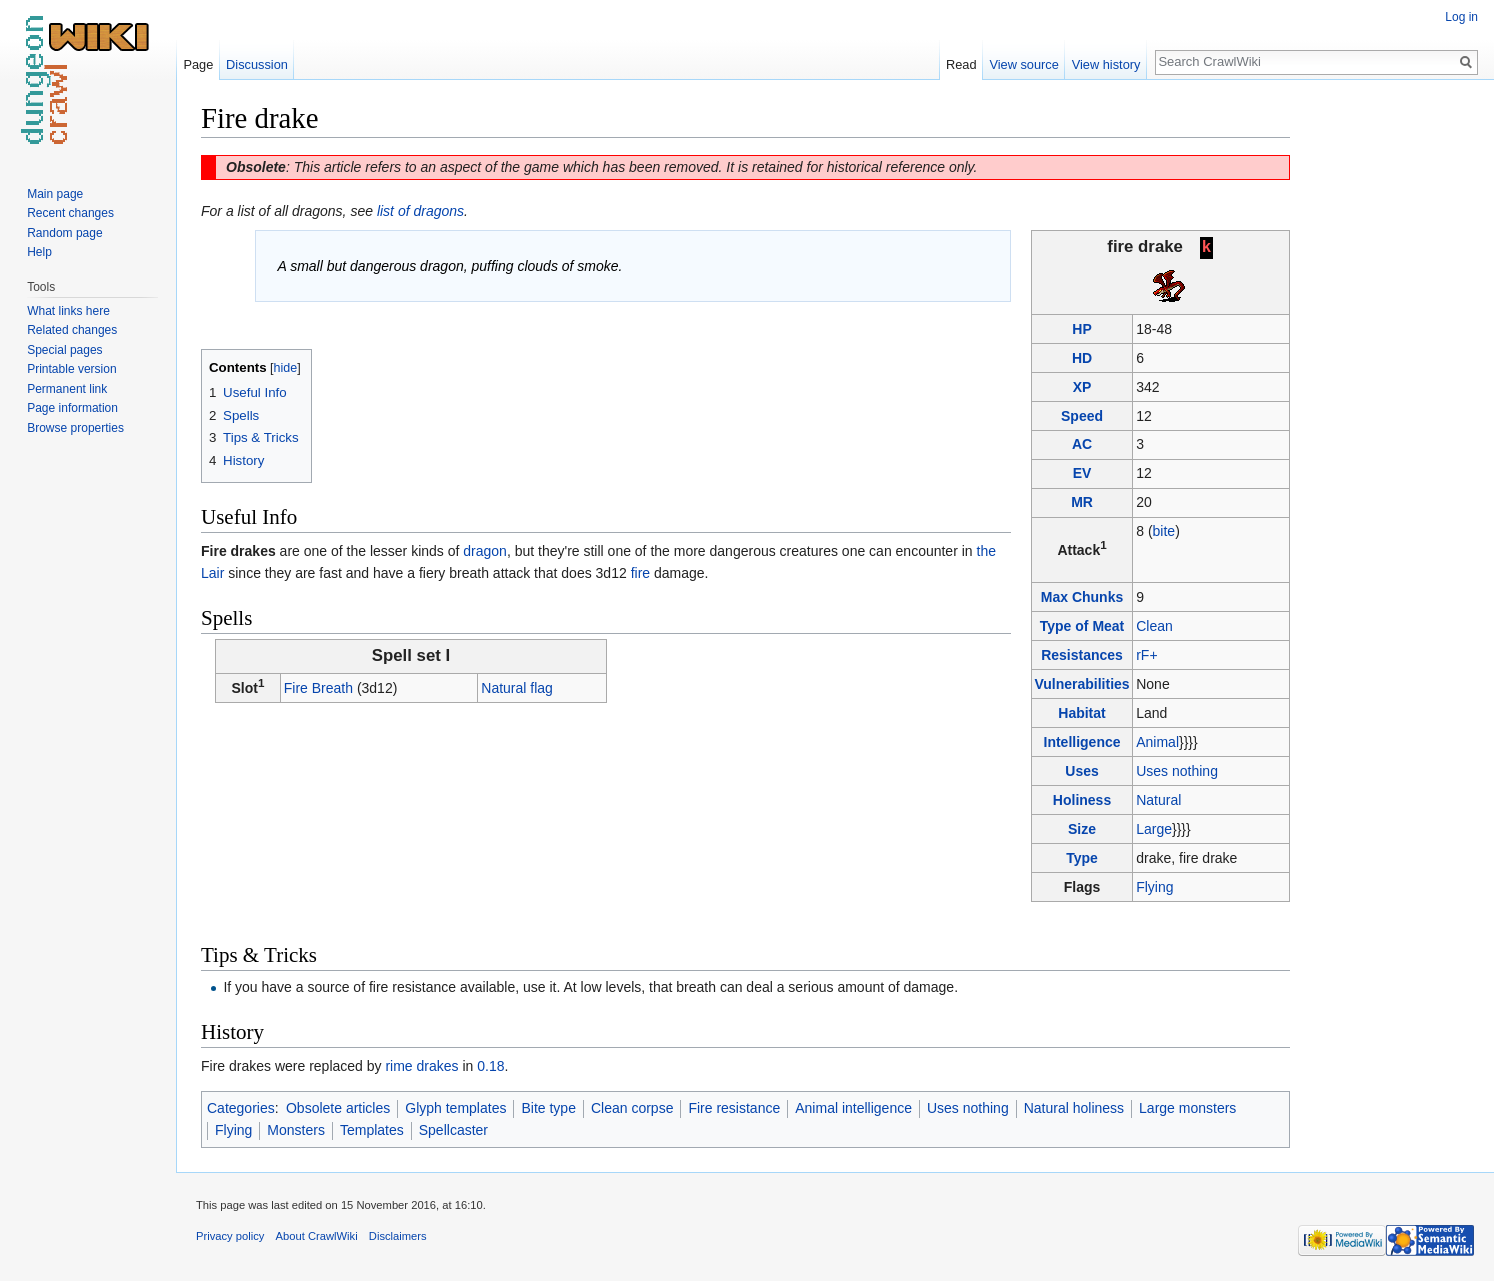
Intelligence (1082, 741)
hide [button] (286, 368)
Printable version (71, 369)
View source (1023, 64)
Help (39, 252)
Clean (1154, 625)
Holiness (1082, 799)
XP (1082, 386)
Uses (1081, 770)
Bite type (548, 1107)
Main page (55, 194)
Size (1082, 828)
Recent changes (70, 213)
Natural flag (517, 688)
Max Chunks (1082, 596)
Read (961, 64)
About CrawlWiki (317, 1236)
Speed (1082, 415)
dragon (485, 551)
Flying (1154, 886)
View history (1106, 64)
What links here (68, 311)
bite (1164, 531)
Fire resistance (734, 1107)
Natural (1158, 799)
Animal (1157, 741)
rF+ (1146, 654)
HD (1082, 357)
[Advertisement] (1390, 400)
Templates (372, 1130)
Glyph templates (455, 1107)
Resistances (1082, 654)
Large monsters (1187, 1107)
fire (640, 573)
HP (1081, 328)
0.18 (490, 1065)
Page (198, 64)
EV (1082, 473)
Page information (72, 408)
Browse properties (75, 428)
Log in (1461, 17)
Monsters (296, 1130)
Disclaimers (398, 1236)
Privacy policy (230, 1236)
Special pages (64, 350)
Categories (241, 1107)
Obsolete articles (338, 1107)
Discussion (257, 64)
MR (1082, 502)
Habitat (1081, 712)
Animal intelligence (853, 1107)
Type (1082, 857)
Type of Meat (1082, 625)
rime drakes (421, 1065)
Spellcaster (453, 1130)
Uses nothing (1177, 770)
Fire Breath (318, 688)
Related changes (72, 330)
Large (1154, 828)
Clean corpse (632, 1107)
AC (1082, 444)
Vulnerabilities (1081, 683)
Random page (64, 233)
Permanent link (67, 389)
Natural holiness (1074, 1107)
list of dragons (420, 211)
